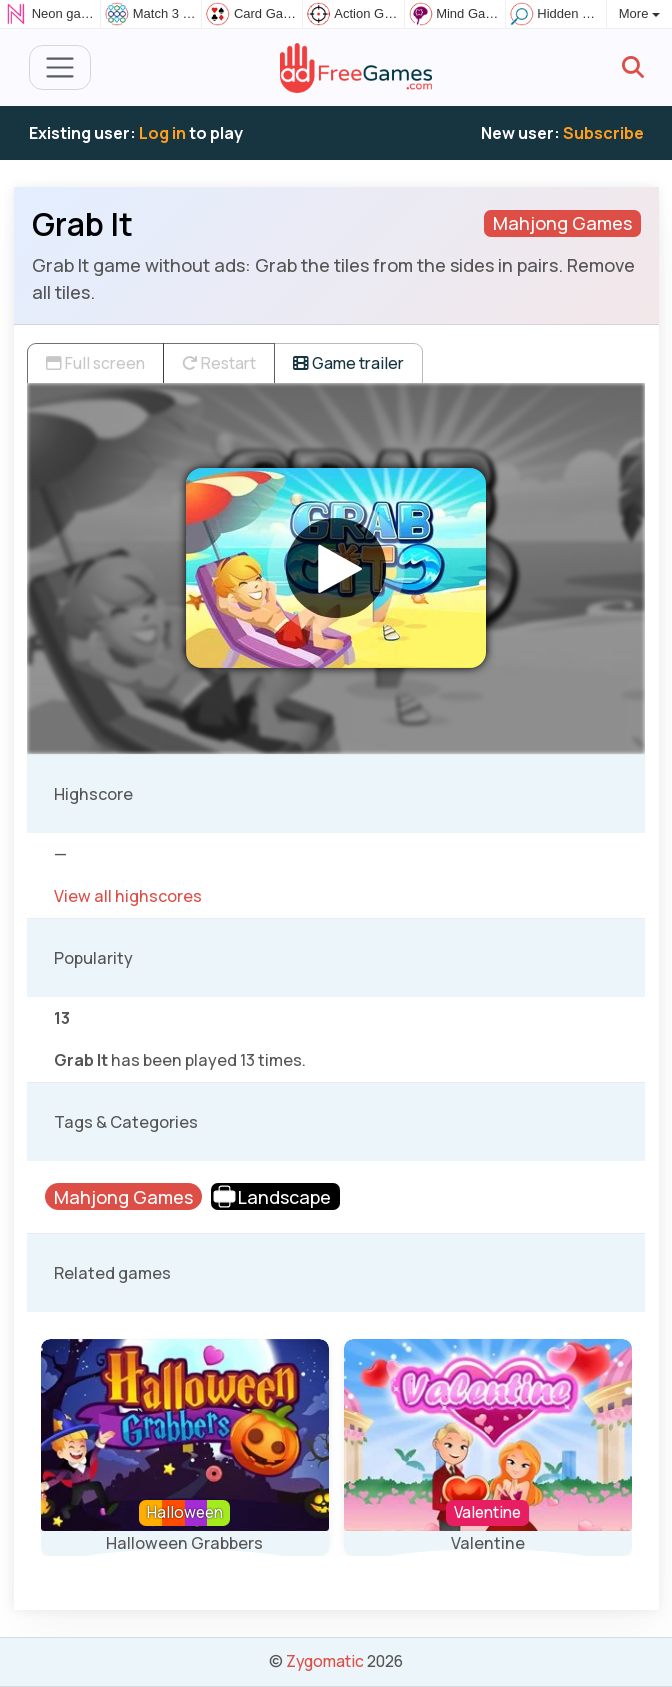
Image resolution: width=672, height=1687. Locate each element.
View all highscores (128, 896)
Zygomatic (325, 1661)
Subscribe (603, 133)
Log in (162, 133)
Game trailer (348, 363)
